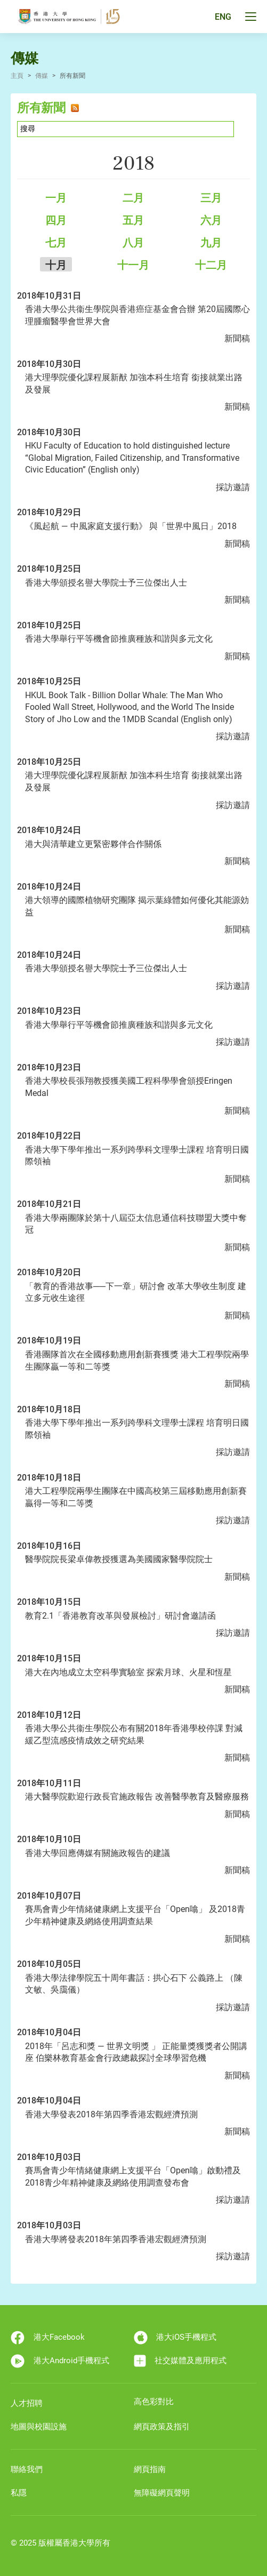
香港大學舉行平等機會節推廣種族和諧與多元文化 (119, 639)
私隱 (19, 2493)
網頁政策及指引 (162, 2426)
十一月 (133, 265)
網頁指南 (150, 2469)
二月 (133, 197)
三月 (211, 197)
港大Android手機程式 (60, 2361)
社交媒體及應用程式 (180, 2361)
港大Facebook (48, 2338)
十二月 (211, 265)
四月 (56, 220)
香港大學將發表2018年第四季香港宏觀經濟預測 (115, 2239)
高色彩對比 (154, 2401)
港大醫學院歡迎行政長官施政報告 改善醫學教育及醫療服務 (137, 1796)
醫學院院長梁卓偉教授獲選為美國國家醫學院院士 (119, 1559)
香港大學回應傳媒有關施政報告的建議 (97, 1853)
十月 (56, 265)
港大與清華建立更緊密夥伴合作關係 (93, 844)
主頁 (17, 75)
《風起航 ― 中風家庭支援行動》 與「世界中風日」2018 (131, 526)
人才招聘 (27, 2403)
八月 (133, 242)
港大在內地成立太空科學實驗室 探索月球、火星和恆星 (128, 1672)
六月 (211, 220)
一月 (56, 197)
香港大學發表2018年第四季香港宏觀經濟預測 (111, 2114)
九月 (211, 242)
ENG (223, 17)
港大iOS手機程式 (175, 2338)
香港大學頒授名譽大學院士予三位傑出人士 (106, 583)
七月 (56, 242)
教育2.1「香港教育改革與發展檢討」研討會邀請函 (120, 1616)
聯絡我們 (27, 2469)
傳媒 (41, 75)
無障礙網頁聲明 (162, 2493)
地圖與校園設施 (39, 2426)
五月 (133, 220)
